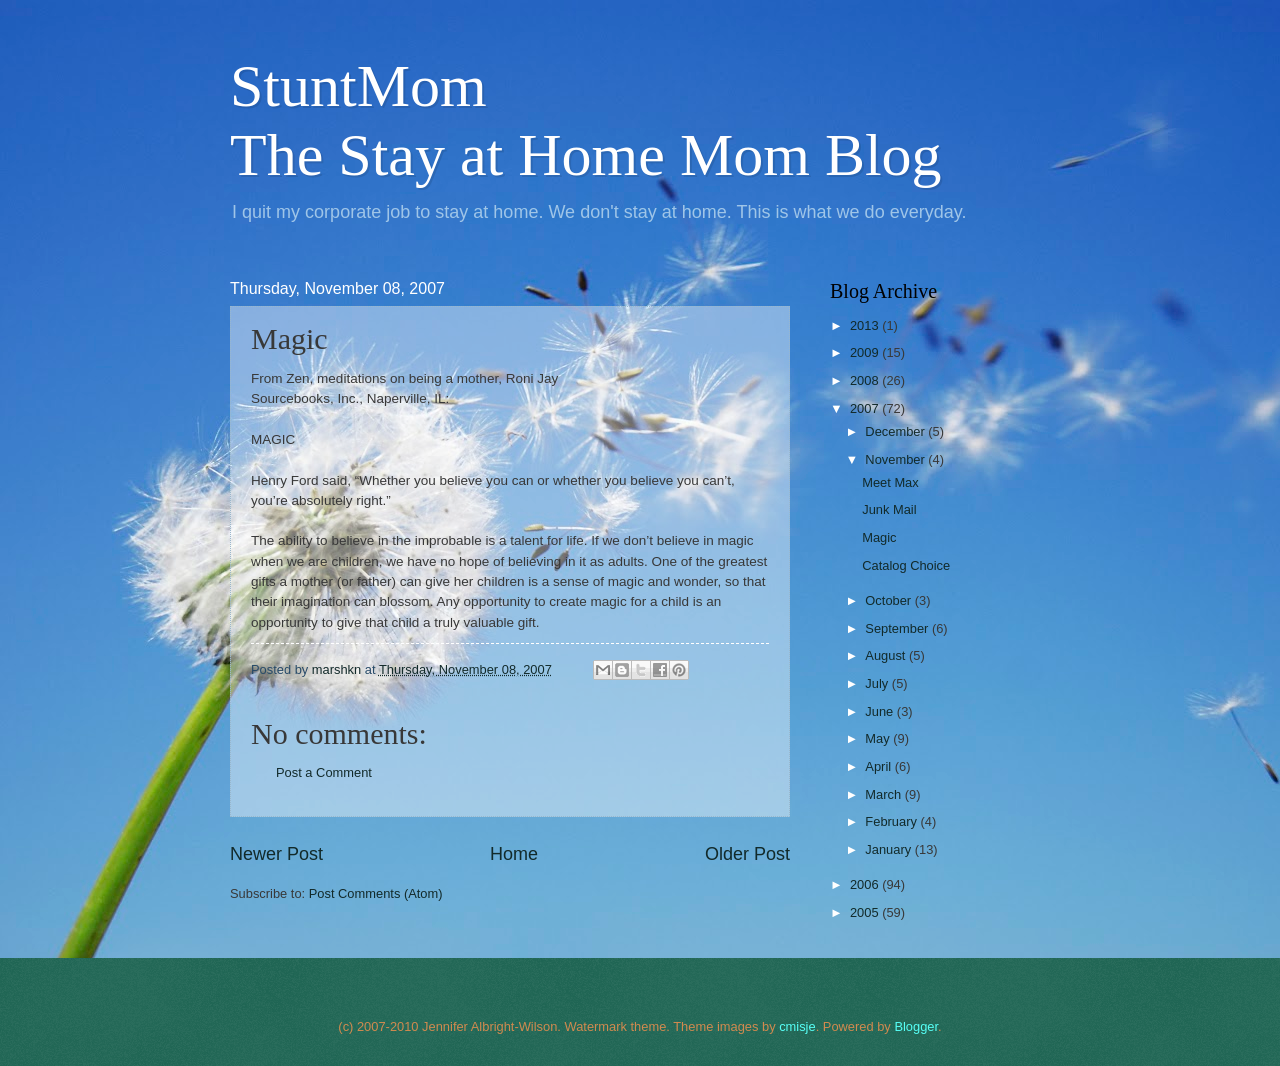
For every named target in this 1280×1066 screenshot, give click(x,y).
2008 (866, 380)
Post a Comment (324, 772)
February (892, 821)
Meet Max (890, 482)
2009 (866, 352)
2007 (866, 408)
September (898, 628)
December (896, 431)
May (879, 738)
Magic (879, 537)
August (887, 655)
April (879, 766)
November (896, 459)
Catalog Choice (906, 565)
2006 (866, 884)
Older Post (747, 854)
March (884, 794)
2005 (866, 912)
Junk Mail (889, 509)
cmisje (797, 1026)
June (881, 711)
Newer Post (276, 854)
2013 (866, 325)
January (889, 849)
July (878, 683)
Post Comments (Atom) (376, 893)
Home (514, 854)
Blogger (916, 1026)
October (889, 600)
